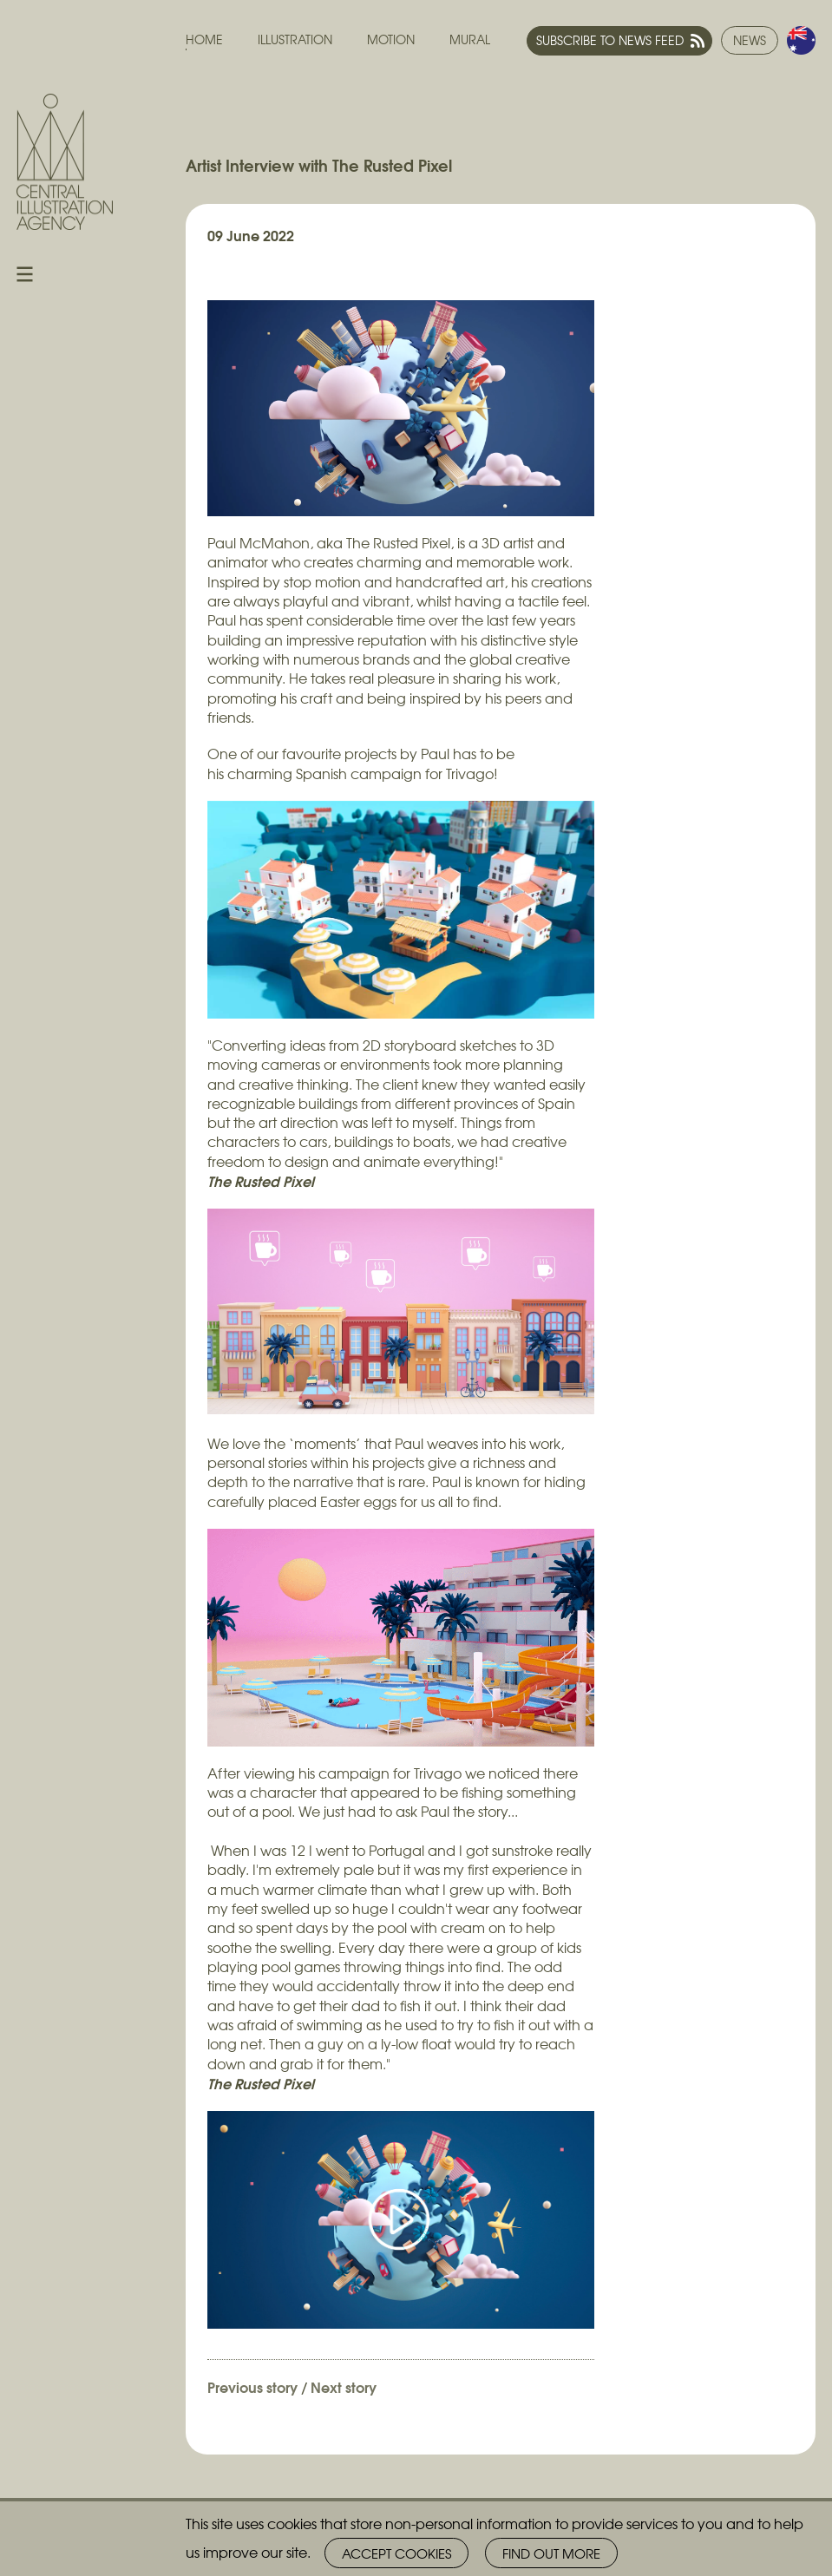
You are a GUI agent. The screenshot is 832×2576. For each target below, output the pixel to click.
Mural (469, 39)
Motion (391, 39)
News (749, 40)
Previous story (252, 2386)
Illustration (295, 39)
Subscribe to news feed (610, 40)
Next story (344, 2386)
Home (204, 39)
